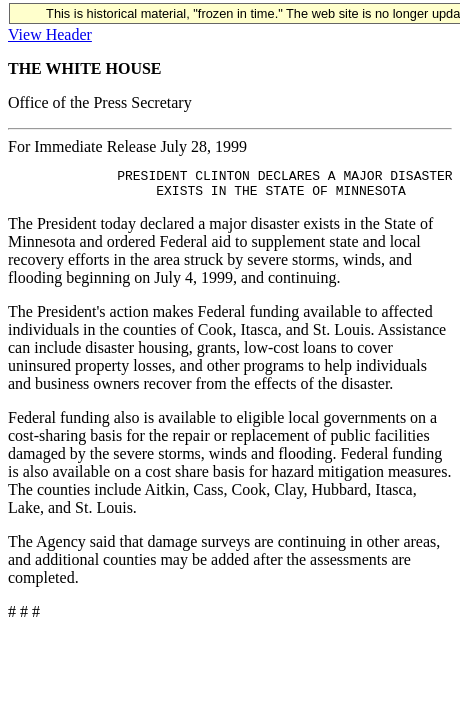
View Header (50, 34)
